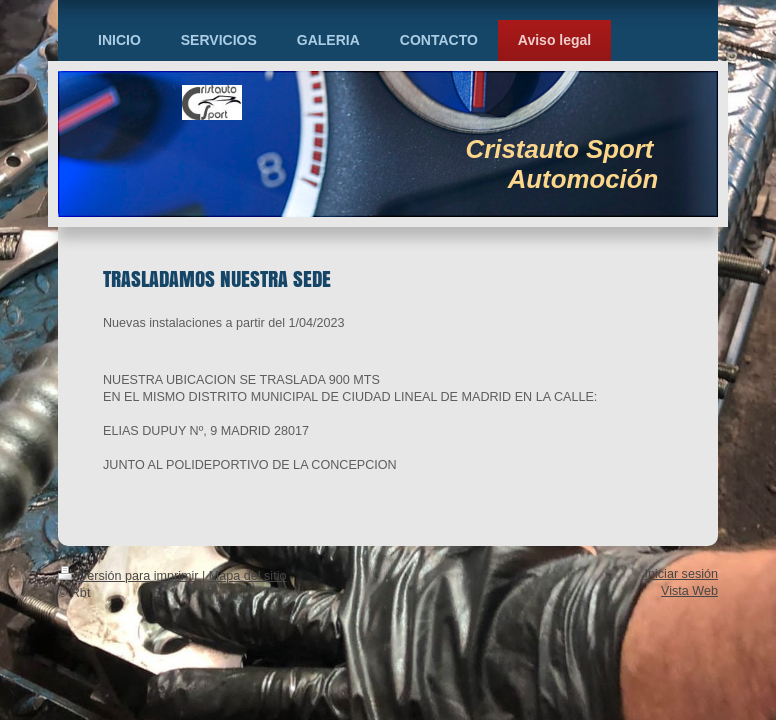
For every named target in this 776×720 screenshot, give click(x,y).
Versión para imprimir (130, 576)
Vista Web (689, 591)
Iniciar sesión (682, 574)
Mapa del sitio (248, 576)
